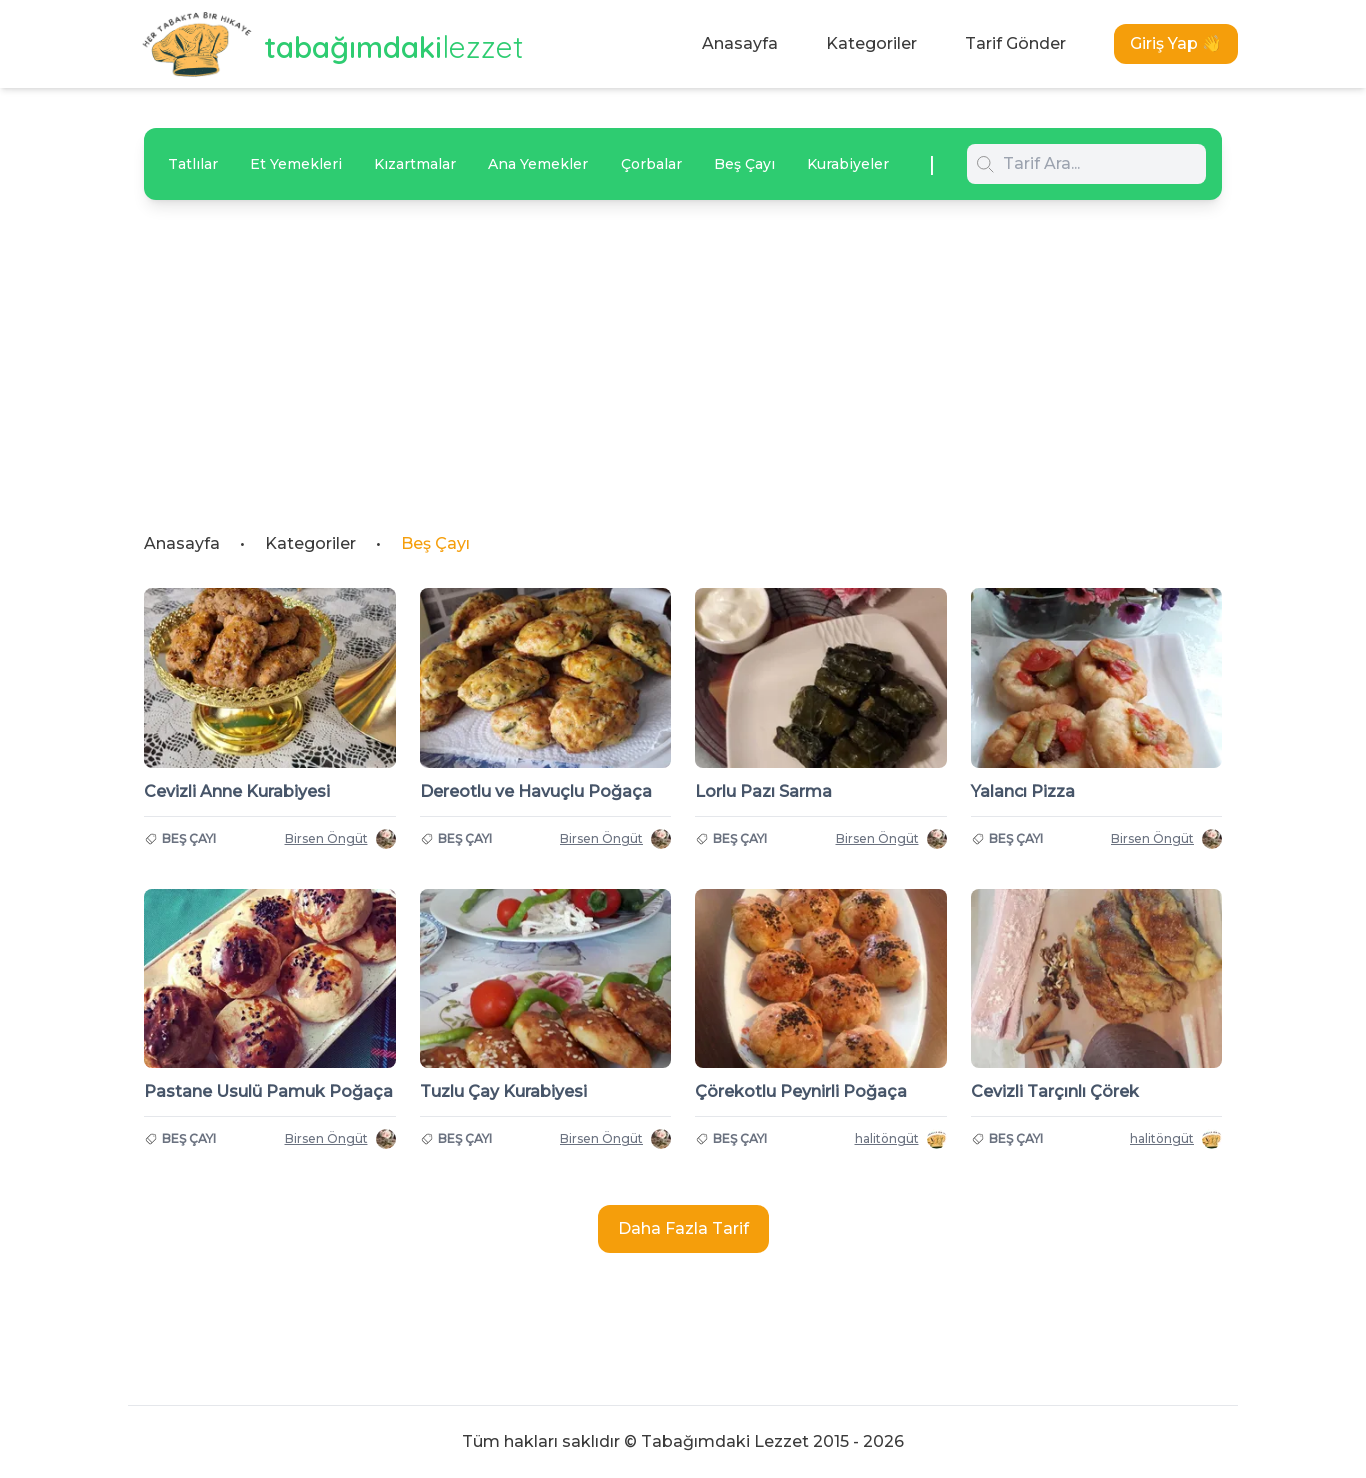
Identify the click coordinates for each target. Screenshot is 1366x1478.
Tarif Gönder (1015, 43)
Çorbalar (651, 164)
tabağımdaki (394, 47)
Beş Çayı (744, 164)
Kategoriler (871, 43)
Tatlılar (193, 164)
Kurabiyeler (848, 164)
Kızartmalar (415, 164)
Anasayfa (740, 43)
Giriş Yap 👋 (1176, 43)
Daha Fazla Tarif (683, 1228)
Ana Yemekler (538, 164)
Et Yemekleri (296, 164)
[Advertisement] (683, 350)
